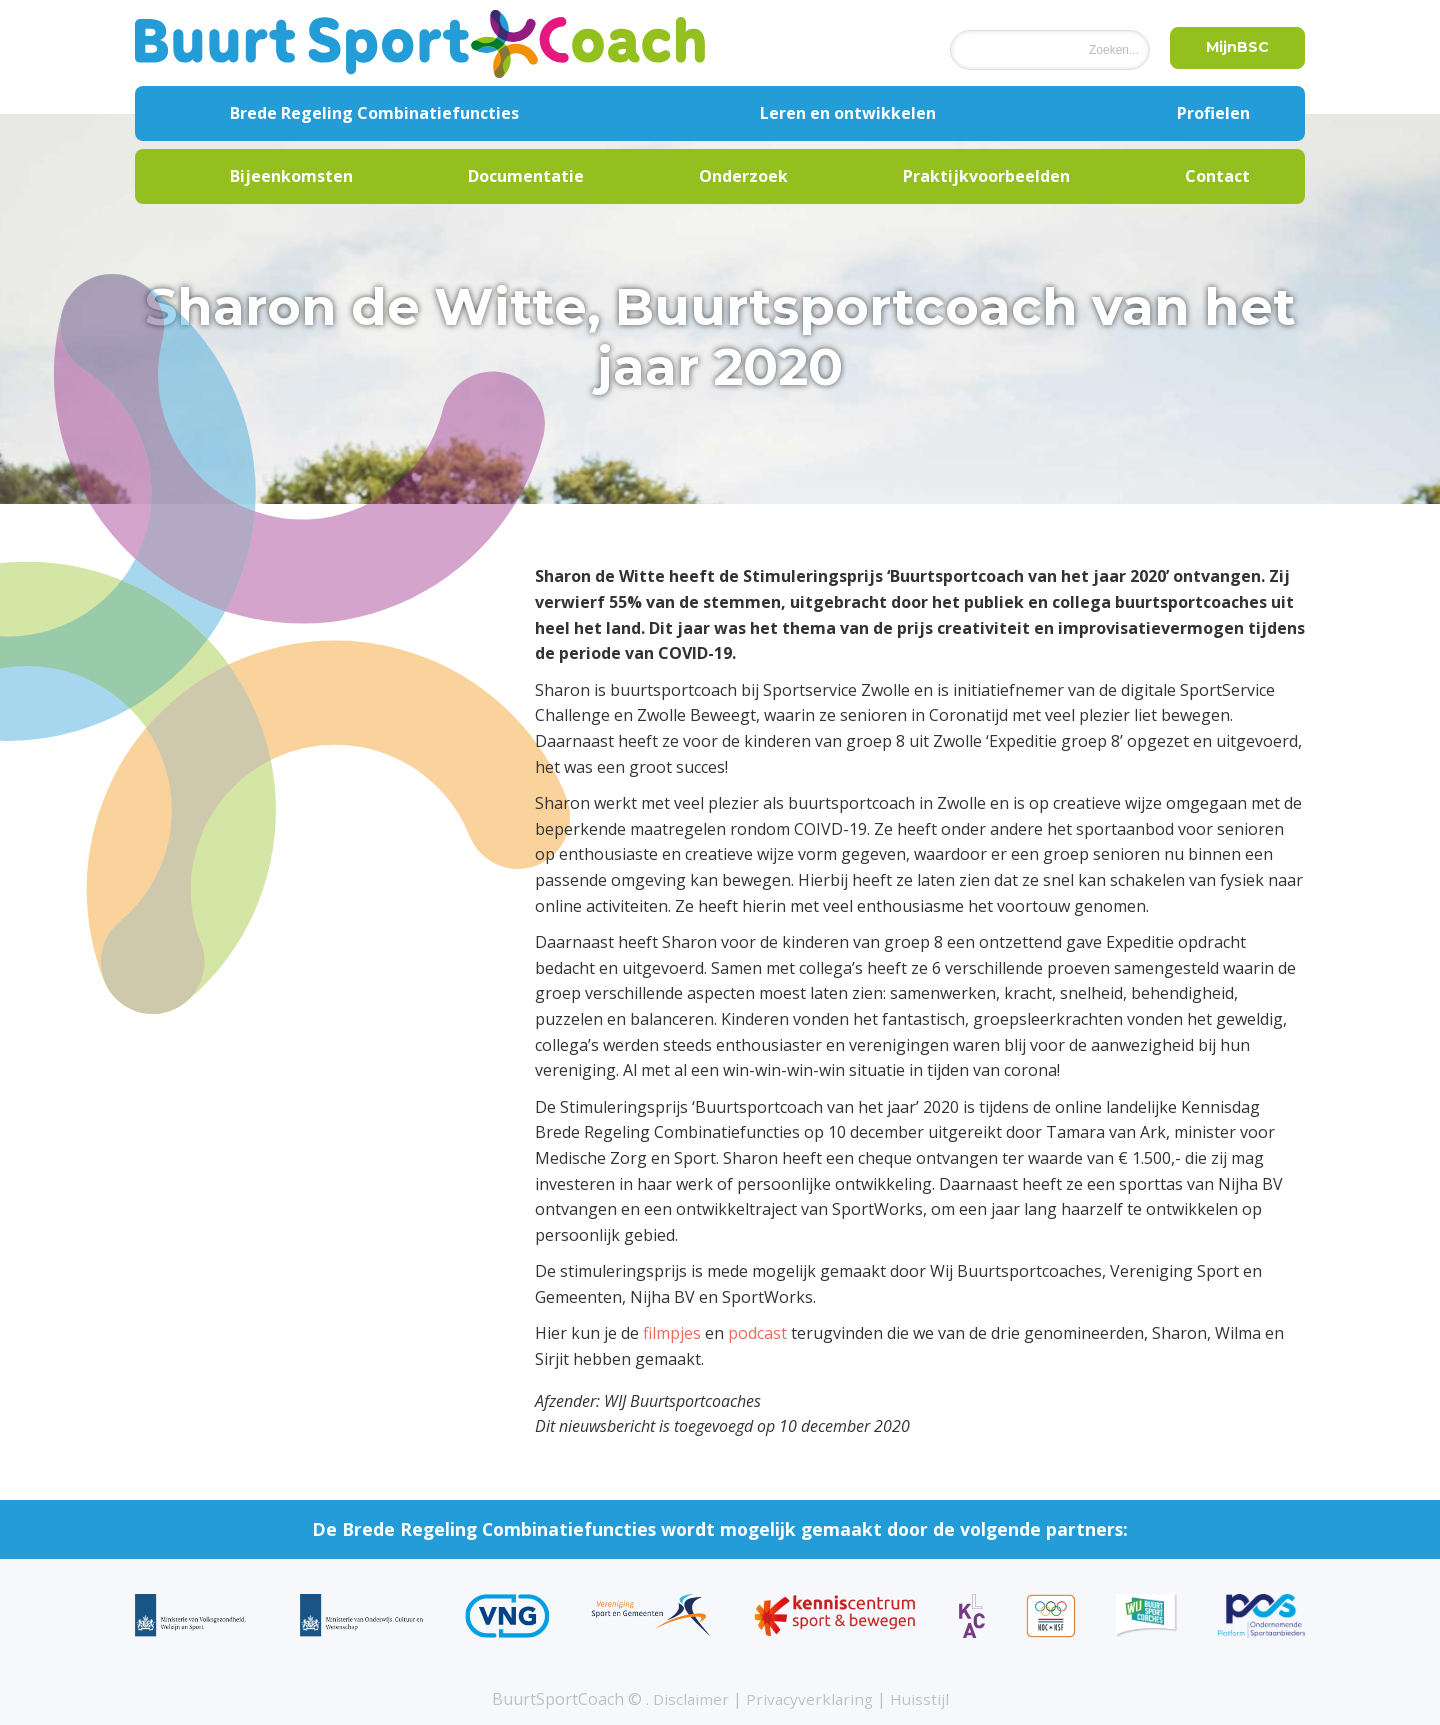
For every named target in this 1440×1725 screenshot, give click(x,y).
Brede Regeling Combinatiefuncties (374, 113)
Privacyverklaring (810, 1699)
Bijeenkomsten (291, 176)
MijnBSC (1233, 48)
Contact (1217, 176)
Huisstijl (922, 1699)
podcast (757, 1333)
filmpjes (672, 1333)
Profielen (1213, 113)
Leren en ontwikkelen (848, 113)
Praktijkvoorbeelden (986, 176)
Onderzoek (743, 176)
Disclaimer (689, 1699)
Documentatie (526, 176)
